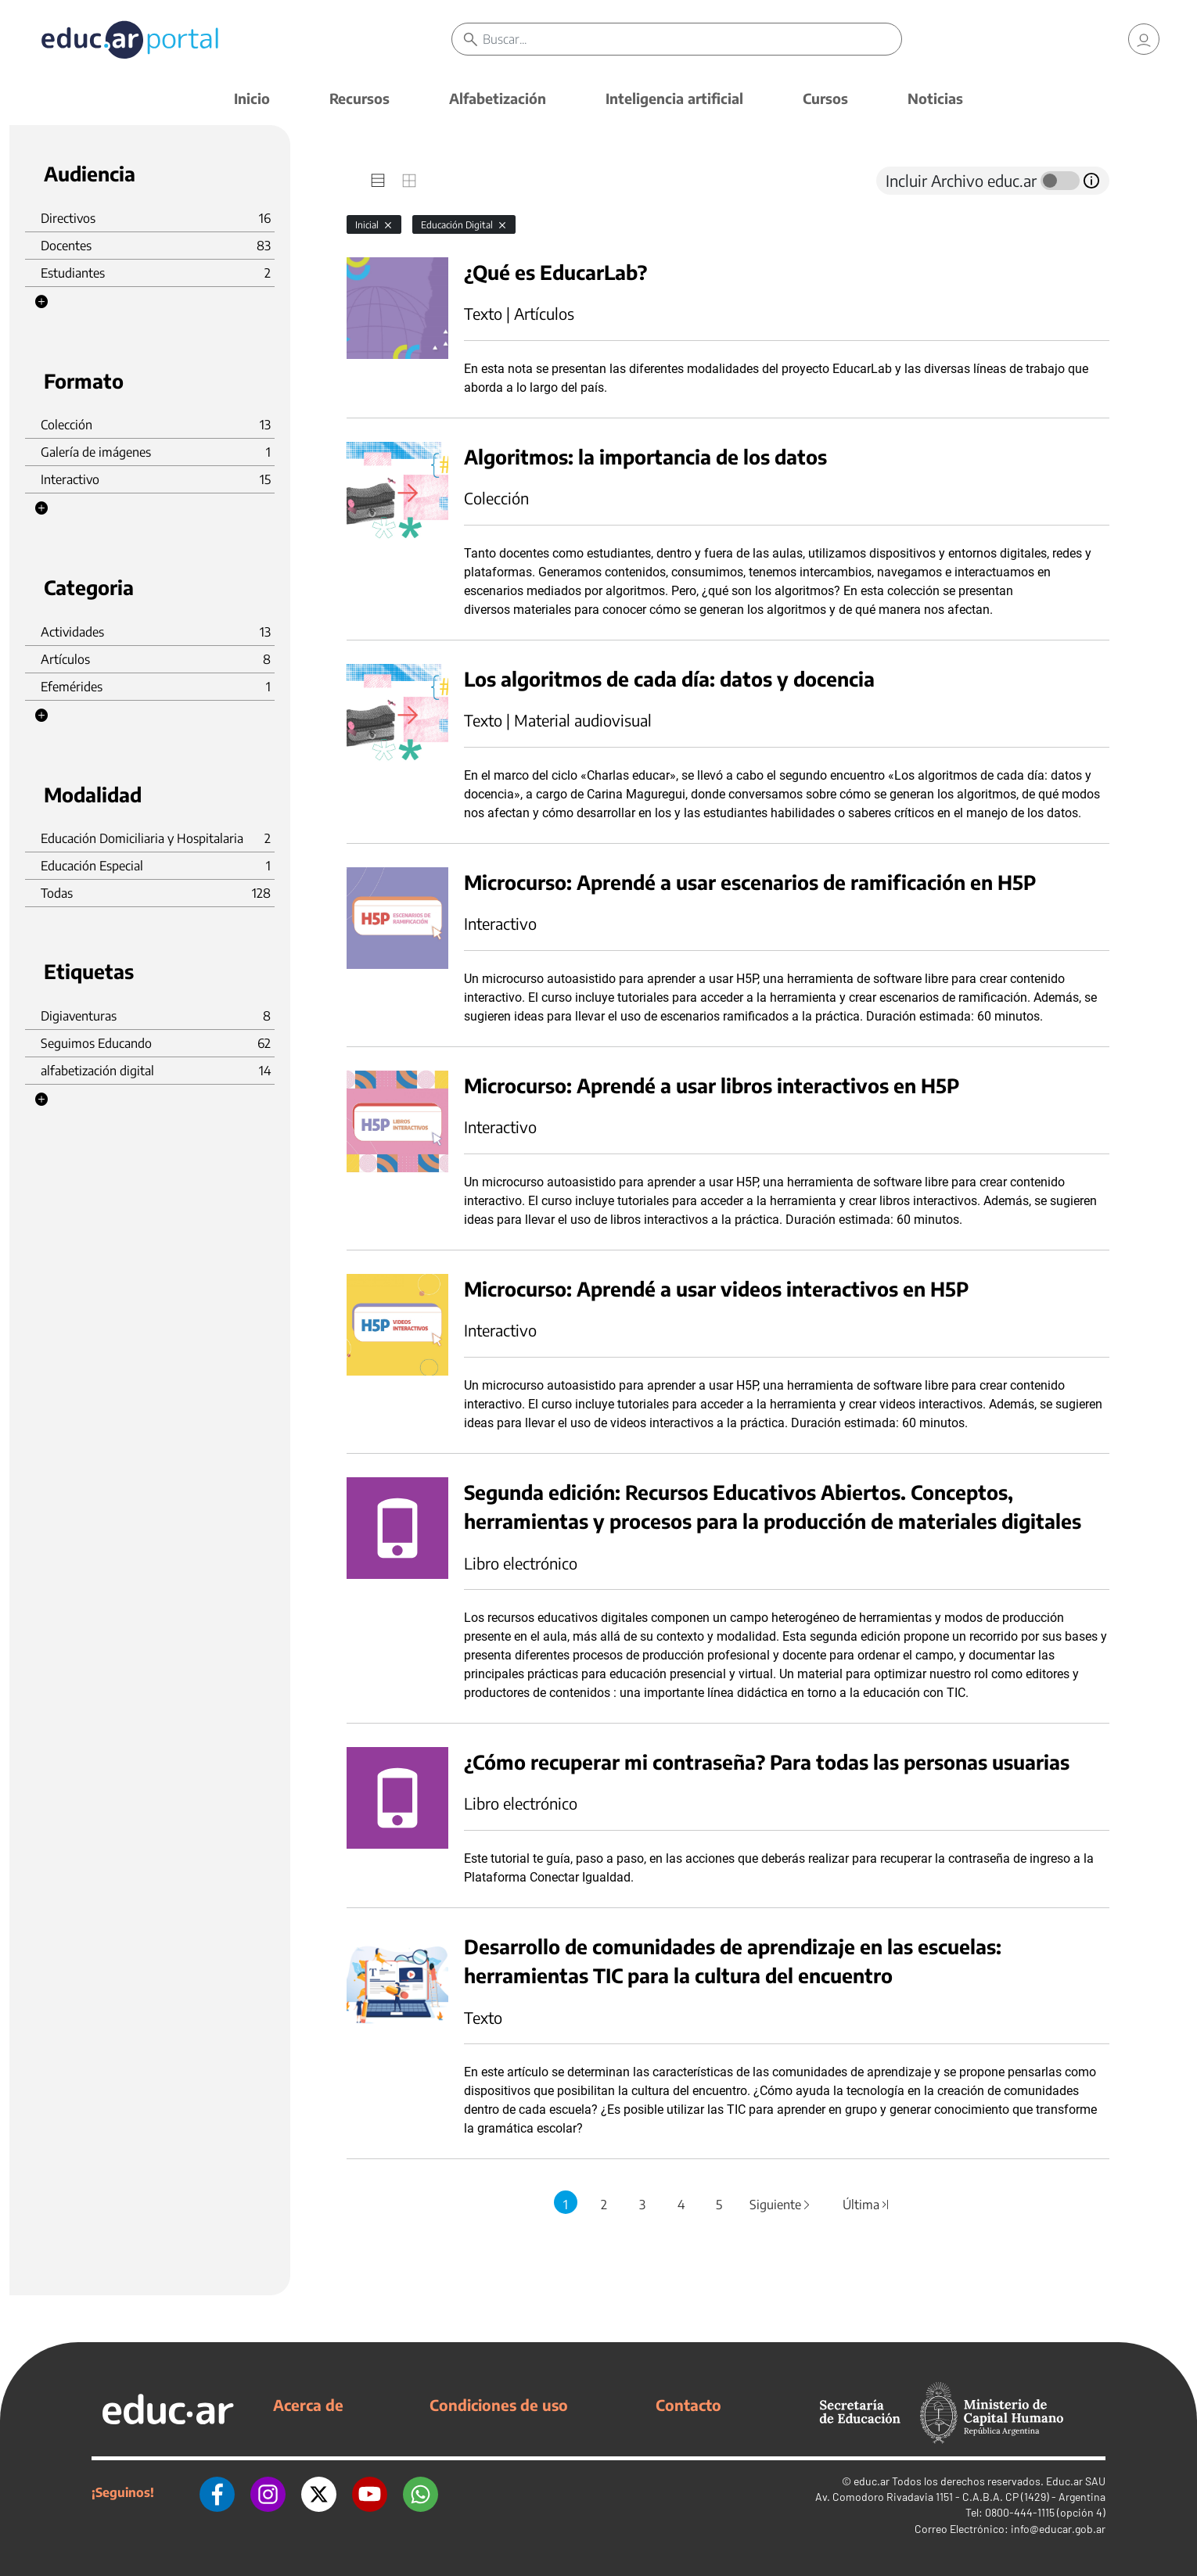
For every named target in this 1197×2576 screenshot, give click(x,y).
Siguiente (781, 2204)
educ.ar (872, 2481)
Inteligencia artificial (674, 98)
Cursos (825, 98)
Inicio (252, 98)
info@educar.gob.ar (1058, 2528)
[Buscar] (692, 39)
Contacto (688, 2404)
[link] (1143, 39)
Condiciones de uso (499, 2404)
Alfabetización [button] (497, 98)
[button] (41, 302)
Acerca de (308, 2404)
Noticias (935, 98)
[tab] (378, 181)
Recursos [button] (359, 98)
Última (866, 2204)
